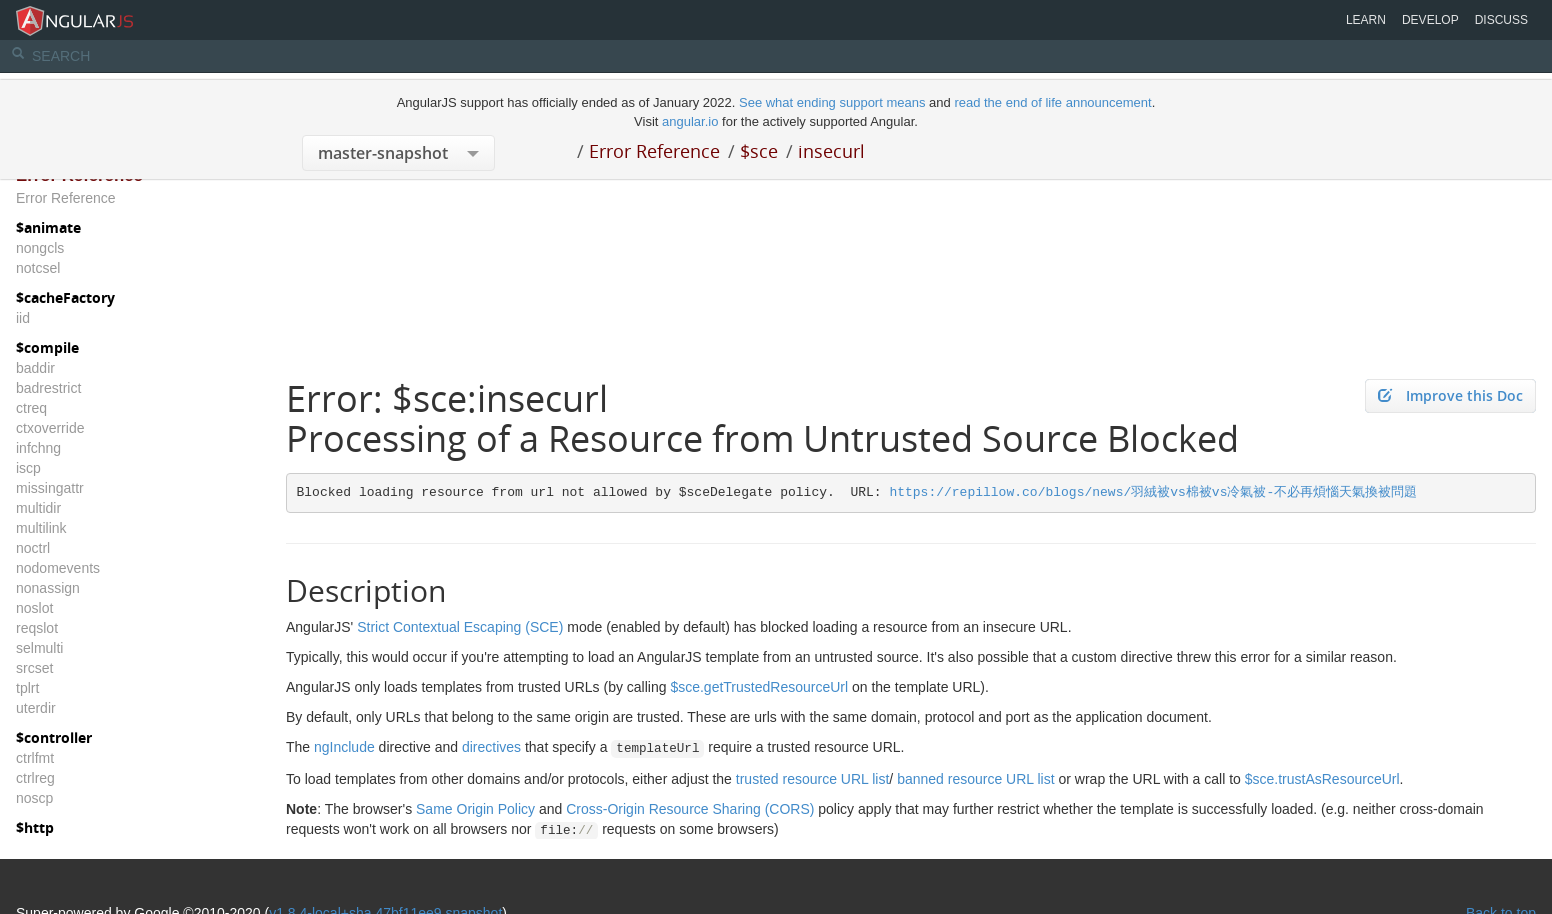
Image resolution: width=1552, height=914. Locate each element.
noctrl (33, 548)
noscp (34, 798)
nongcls (40, 248)
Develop (1430, 20)
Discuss (1501, 20)
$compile (47, 347)
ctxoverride (50, 428)
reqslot (37, 628)
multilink (41, 528)
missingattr (50, 488)
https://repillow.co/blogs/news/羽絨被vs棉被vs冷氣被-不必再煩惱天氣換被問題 (1153, 492)
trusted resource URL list (813, 779)
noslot (34, 608)
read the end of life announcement (1052, 102)
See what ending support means (834, 102)
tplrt (27, 688)
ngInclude (344, 747)
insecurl (831, 151)
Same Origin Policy (475, 809)
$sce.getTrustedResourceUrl (759, 687)
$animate (48, 227)
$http (35, 827)
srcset (34, 668)
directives (491, 747)
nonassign (48, 588)
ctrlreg (35, 778)
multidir (38, 508)
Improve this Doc (1450, 395)
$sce (759, 151)
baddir (35, 368)
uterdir (36, 708)
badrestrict (48, 388)
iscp (28, 468)
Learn (1366, 20)
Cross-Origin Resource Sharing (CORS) (690, 809)
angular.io (690, 121)
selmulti (39, 648)
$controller (54, 737)
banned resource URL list (975, 779)
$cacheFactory (65, 297)
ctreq (31, 408)
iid (23, 318)
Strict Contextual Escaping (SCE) (460, 627)
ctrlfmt (35, 758)
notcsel (38, 268)
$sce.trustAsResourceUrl (1322, 779)
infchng (38, 448)
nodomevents (58, 568)
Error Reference (654, 151)
